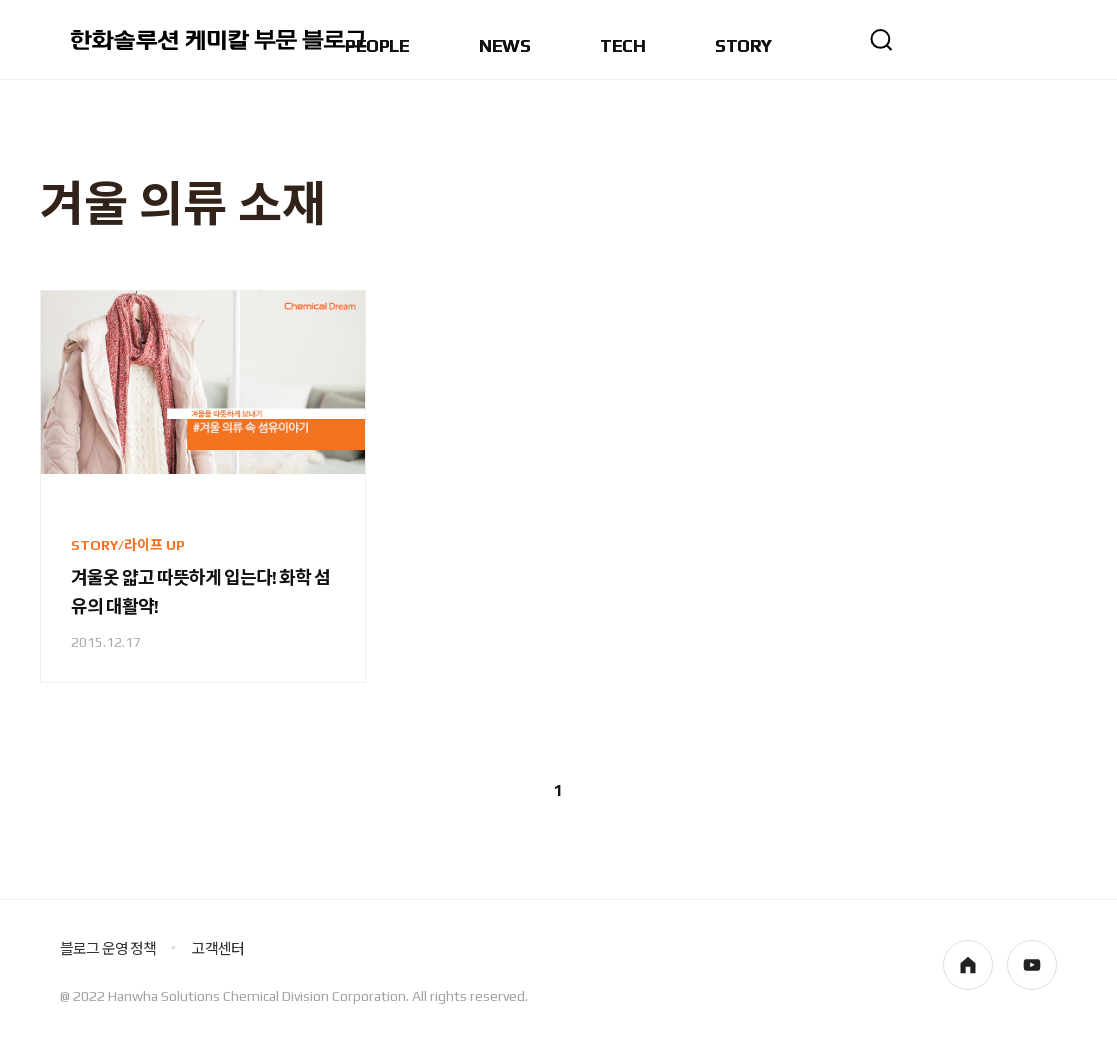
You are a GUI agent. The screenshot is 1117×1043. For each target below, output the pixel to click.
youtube (1032, 965)
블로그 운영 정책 (108, 948)
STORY (743, 46)
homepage (968, 965)
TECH (622, 46)
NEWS (504, 46)
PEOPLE (377, 46)
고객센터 (217, 948)
